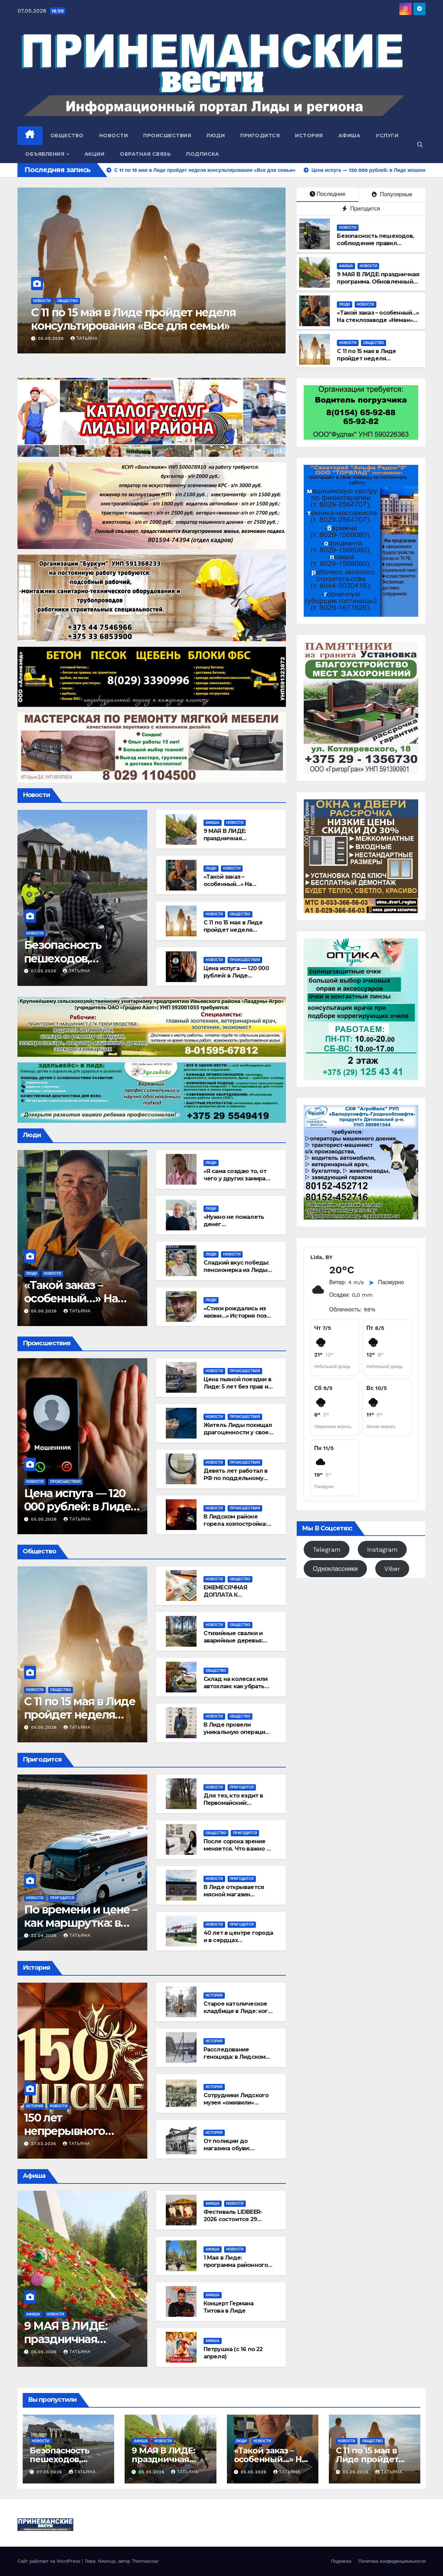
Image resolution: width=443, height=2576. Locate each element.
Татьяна (84, 338)
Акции (94, 154)
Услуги (387, 135)
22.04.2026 (45, 1935)
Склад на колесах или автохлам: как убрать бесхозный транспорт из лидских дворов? (236, 1690)
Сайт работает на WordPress (49, 2561)
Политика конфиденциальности (392, 2561)
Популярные (392, 194)
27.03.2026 (44, 2143)
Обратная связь (145, 154)
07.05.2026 (44, 970)
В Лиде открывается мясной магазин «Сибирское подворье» (237, 1894)
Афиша (349, 135)
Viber (392, 1568)
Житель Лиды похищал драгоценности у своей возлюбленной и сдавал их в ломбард (238, 1436)
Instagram (382, 1549)
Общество (67, 135)
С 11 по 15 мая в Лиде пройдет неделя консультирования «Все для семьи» (378, 362)
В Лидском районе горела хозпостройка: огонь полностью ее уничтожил (235, 1527)
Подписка (202, 154)
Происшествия (167, 135)
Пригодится (260, 135)
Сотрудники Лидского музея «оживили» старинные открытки (236, 2102)
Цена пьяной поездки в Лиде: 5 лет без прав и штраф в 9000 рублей (237, 1386)
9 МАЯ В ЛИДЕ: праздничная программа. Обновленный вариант (378, 281)
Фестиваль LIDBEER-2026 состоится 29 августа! (233, 2219)
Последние (327, 194)
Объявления (45, 154)
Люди (215, 135)
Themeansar (145, 2561)
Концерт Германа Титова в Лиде (229, 2307)
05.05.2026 (52, 338)
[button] (420, 144)
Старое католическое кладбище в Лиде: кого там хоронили (238, 2011)
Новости (113, 135)
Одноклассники (335, 1568)
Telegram (326, 1549)
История (309, 135)
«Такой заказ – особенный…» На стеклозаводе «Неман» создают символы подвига (146, 326)
